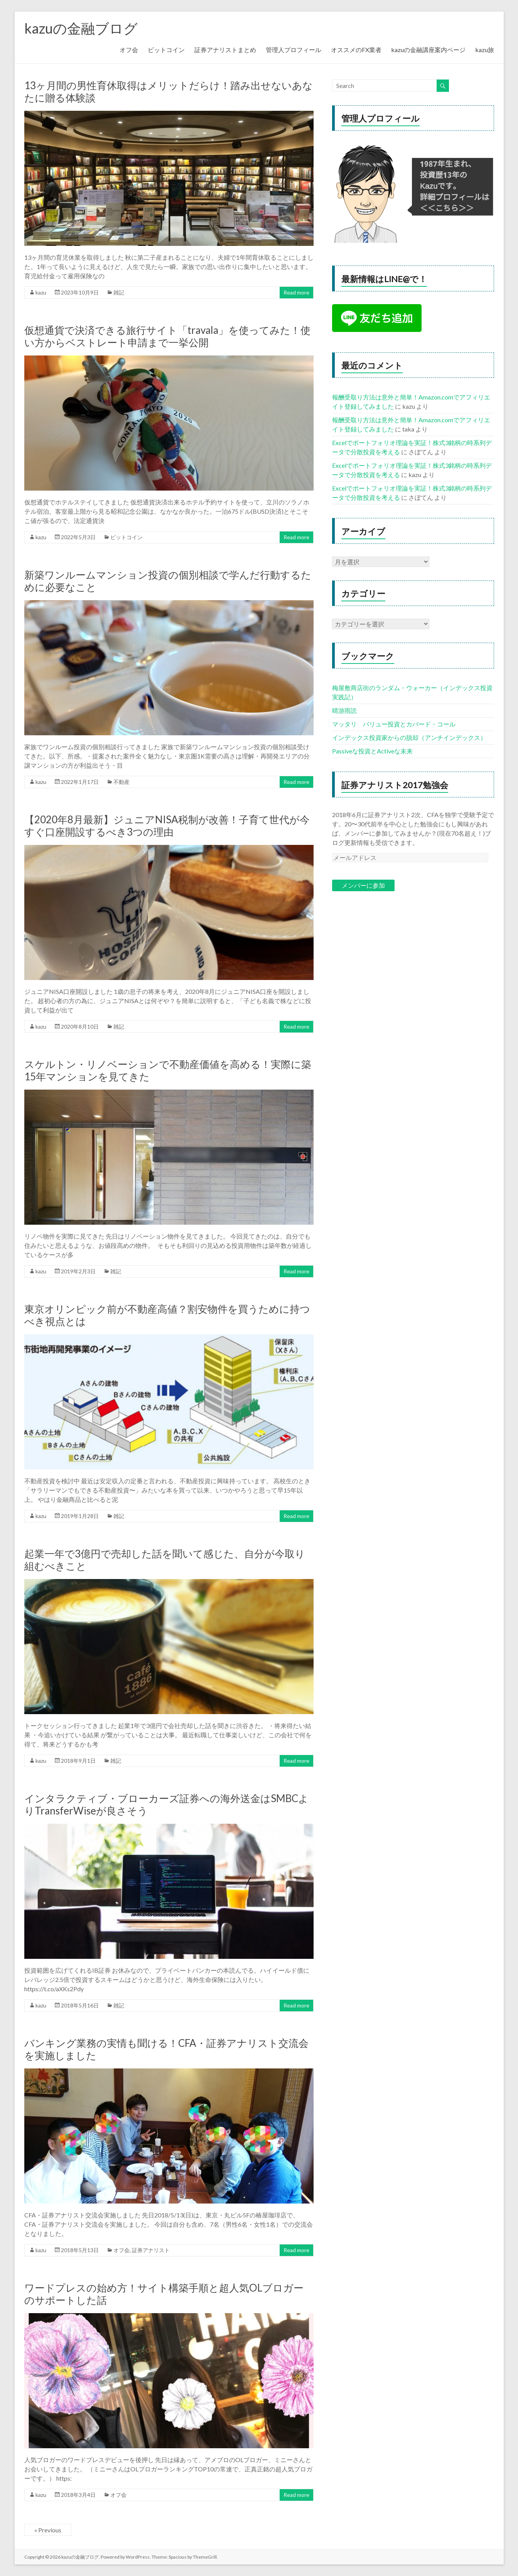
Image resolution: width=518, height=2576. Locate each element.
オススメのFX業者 (356, 49)
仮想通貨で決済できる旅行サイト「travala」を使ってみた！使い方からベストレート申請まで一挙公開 (167, 336)
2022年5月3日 (78, 537)
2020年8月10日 (80, 1026)
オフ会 (129, 49)
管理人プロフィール (293, 49)
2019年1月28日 (80, 1516)
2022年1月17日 (80, 782)
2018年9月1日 (78, 1760)
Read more (296, 292)
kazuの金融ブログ (81, 28)
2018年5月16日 (80, 2005)
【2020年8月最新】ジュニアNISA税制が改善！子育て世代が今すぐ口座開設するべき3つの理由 (167, 825)
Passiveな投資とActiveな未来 (372, 751)
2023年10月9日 (80, 292)
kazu (40, 292)
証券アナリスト (151, 2250)
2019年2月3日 (78, 1271)
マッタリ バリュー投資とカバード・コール (394, 724)
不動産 (121, 782)
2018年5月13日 (80, 2250)
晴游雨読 (344, 710)
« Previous (47, 2530)
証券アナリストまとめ (225, 49)
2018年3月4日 (78, 2494)
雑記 (118, 292)
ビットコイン (166, 49)
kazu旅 (484, 49)
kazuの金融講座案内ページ (428, 49)
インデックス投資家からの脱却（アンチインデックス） (409, 737)
